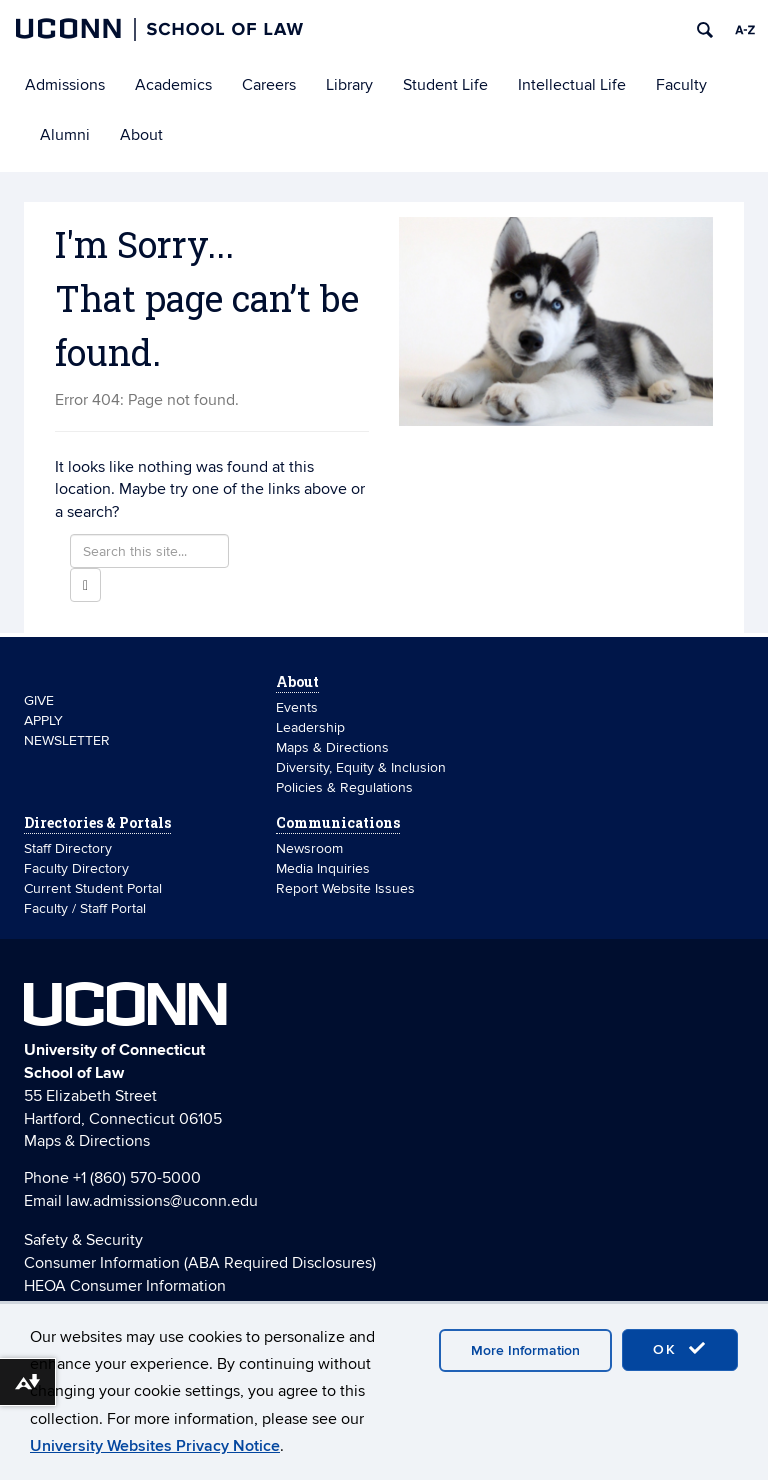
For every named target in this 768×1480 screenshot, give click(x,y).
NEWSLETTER (67, 740)
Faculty (681, 85)
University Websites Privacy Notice (155, 1446)
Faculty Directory (76, 868)
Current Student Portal (93, 888)
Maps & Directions (332, 747)
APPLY (43, 720)
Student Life (445, 85)
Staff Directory (68, 848)
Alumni (65, 135)
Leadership (310, 727)
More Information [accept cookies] (525, 1350)
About (141, 135)
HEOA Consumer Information (125, 1286)
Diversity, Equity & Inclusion (361, 767)
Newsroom (311, 848)
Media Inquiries (323, 868)
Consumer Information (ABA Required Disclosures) (200, 1263)
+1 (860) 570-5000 (137, 1178)
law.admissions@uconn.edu (162, 1201)
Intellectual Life (572, 85)
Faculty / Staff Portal (85, 908)
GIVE (39, 700)
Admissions (65, 85)
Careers (269, 85)
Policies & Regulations (344, 787)
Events (297, 707)
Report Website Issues (345, 888)
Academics (173, 85)
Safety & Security (83, 1240)
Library (349, 85)
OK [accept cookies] (680, 1349)
